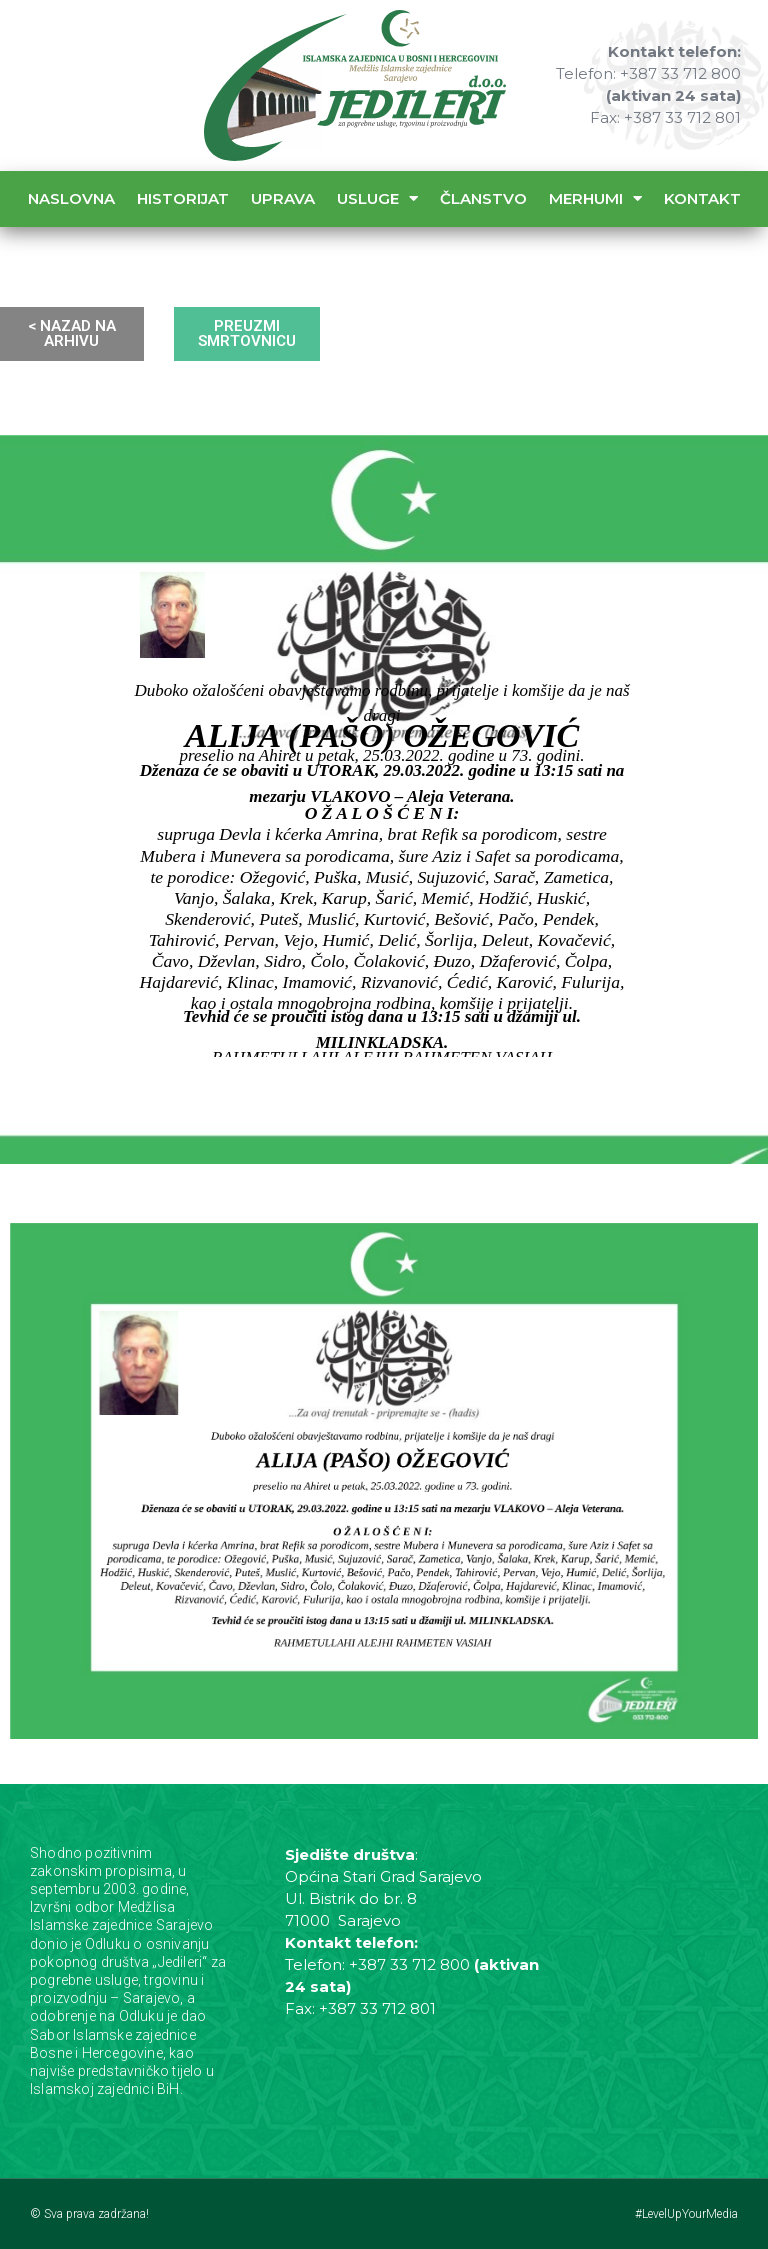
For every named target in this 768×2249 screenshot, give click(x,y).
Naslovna (71, 198)
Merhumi (595, 198)
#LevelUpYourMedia (686, 2214)
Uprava (283, 198)
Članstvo (483, 198)
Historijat (183, 198)
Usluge (377, 198)
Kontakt (702, 198)
